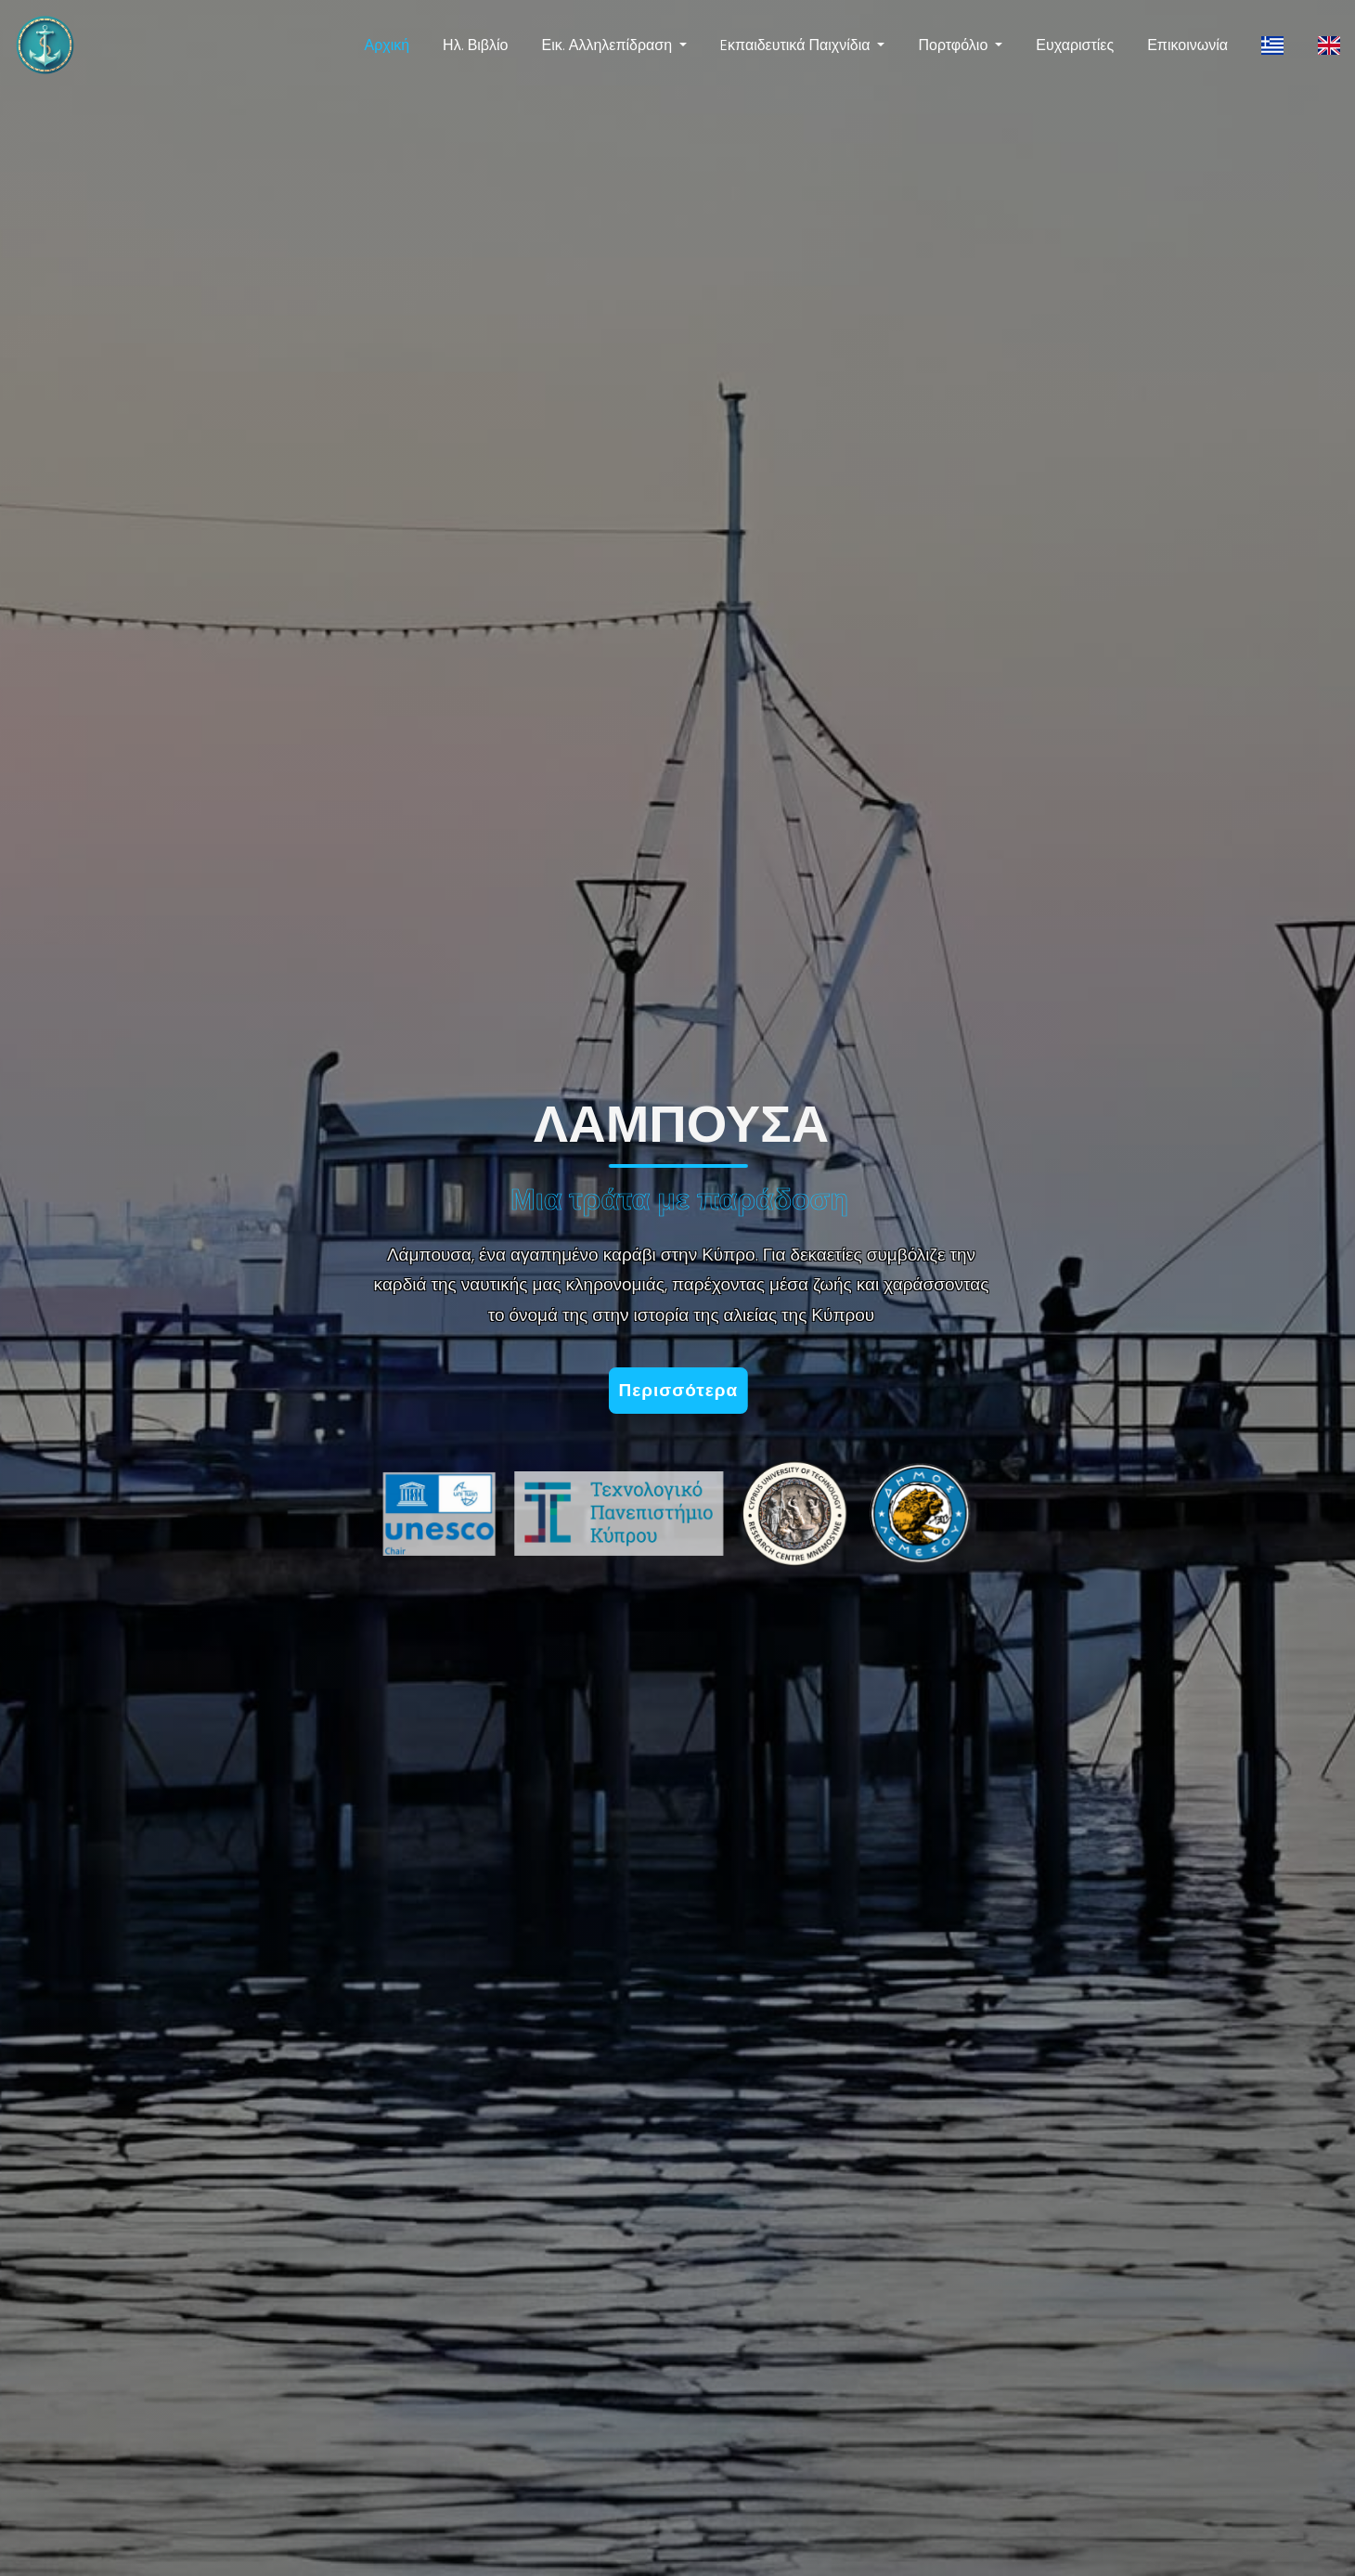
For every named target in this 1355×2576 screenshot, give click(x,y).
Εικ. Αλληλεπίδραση (607, 45)
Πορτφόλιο (952, 45)
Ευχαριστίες (1075, 45)
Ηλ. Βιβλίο (475, 45)
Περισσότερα (683, 1390)
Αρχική (386, 45)
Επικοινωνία (1187, 45)
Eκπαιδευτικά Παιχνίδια (795, 45)
